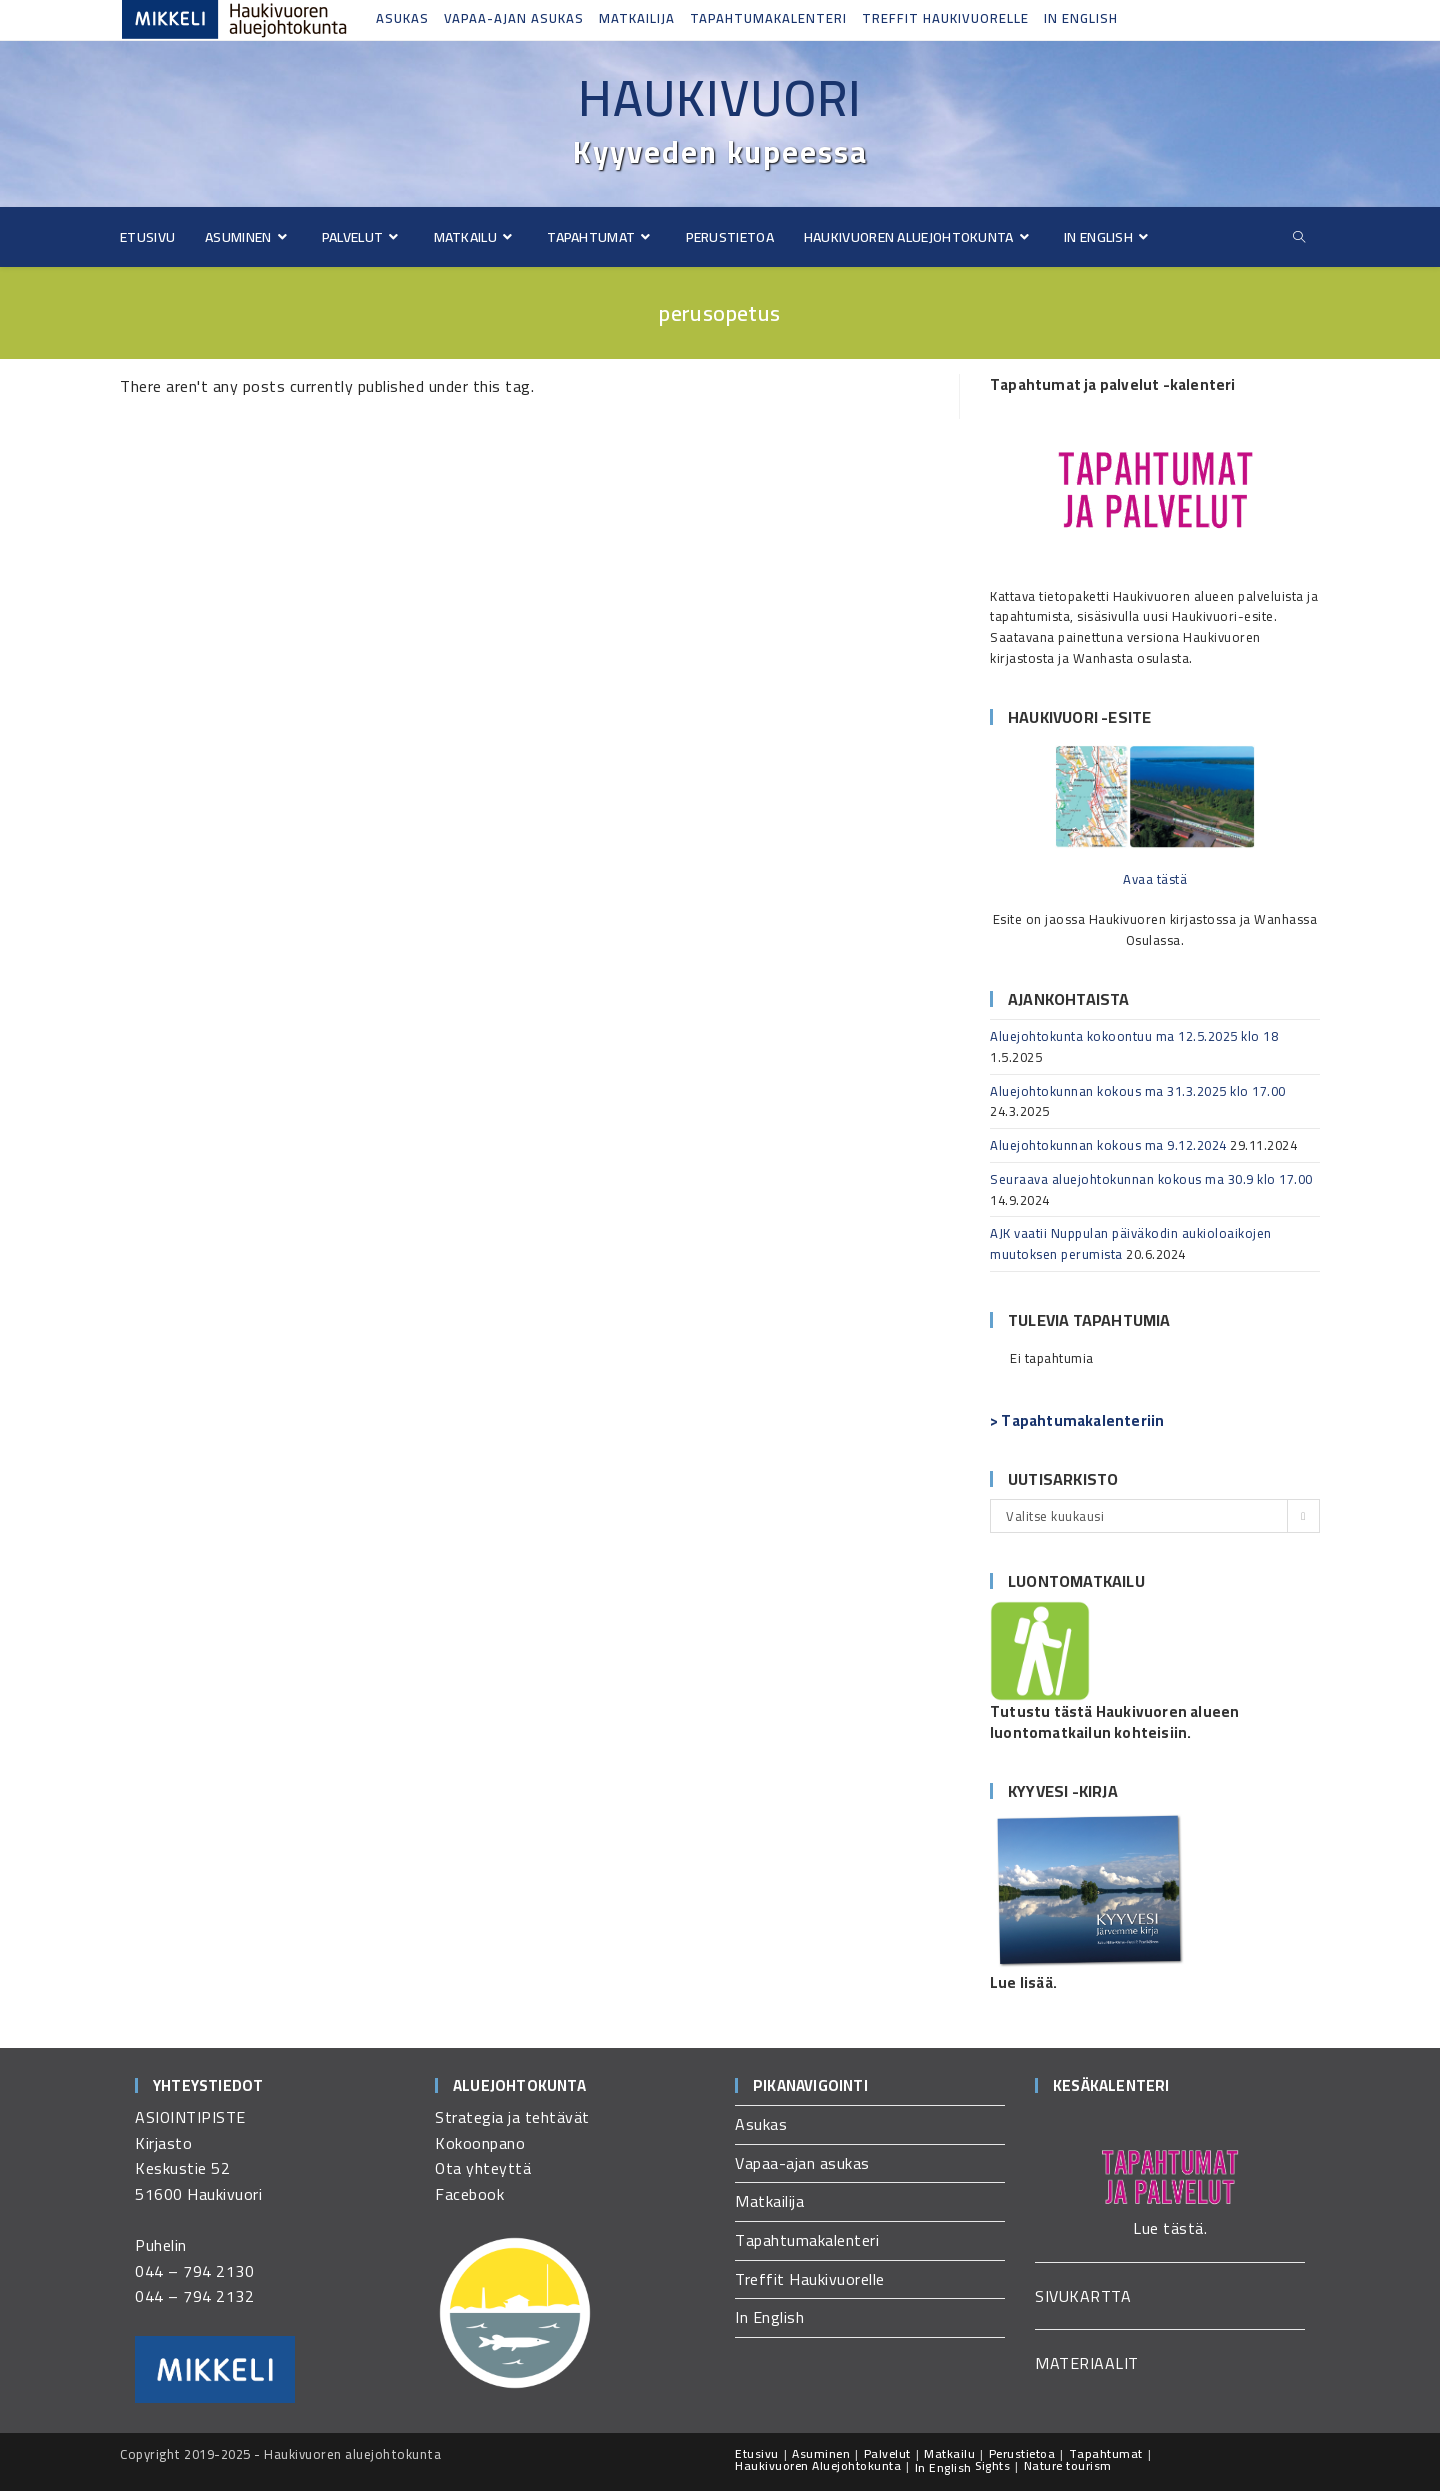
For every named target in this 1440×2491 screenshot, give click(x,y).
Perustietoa (1022, 2453)
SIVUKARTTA (1083, 2296)
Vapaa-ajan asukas (514, 18)
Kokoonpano (480, 2143)
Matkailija (637, 18)
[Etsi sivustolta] (1299, 237)
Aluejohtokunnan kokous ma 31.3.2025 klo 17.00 (1138, 1091)
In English (1081, 18)
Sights (992, 2465)
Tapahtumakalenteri (768, 18)
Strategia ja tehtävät (512, 2117)
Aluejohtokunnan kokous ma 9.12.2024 (1108, 1145)
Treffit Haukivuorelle (945, 18)
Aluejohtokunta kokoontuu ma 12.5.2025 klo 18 (1134, 1036)
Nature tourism (1068, 2465)
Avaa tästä (1155, 879)
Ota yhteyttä (483, 2168)
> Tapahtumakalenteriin (1077, 1420)
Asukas (402, 18)
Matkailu (949, 2453)
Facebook (469, 2194)
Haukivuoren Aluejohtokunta (818, 2465)
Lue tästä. (1170, 2228)
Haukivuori (720, 98)
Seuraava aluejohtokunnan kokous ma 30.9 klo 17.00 (1151, 1179)
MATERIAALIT (1087, 2363)
